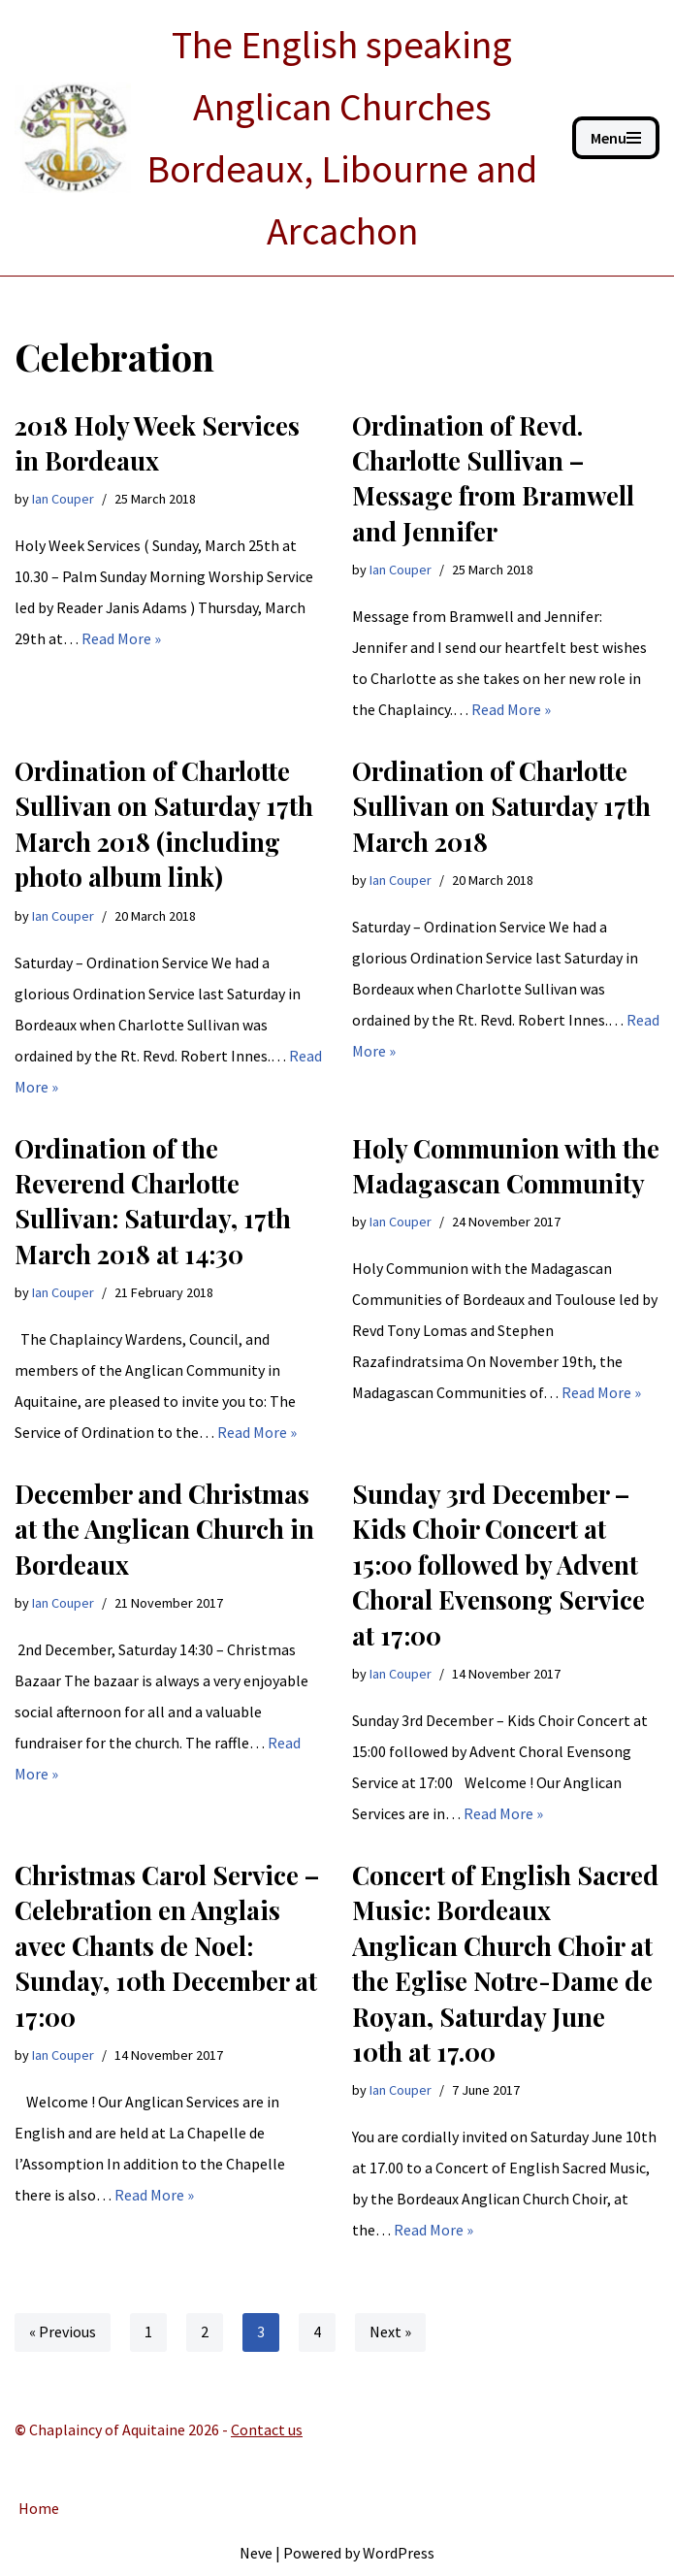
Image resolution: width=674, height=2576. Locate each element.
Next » (390, 2333)
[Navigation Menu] (615, 137)
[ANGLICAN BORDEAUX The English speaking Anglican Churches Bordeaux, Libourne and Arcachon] (279, 138)
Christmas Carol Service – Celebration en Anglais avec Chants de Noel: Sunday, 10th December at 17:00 (167, 1946)
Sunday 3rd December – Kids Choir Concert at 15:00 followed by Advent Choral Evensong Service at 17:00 (498, 1564)
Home (38, 2509)
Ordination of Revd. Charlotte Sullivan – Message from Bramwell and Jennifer (493, 478)
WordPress (398, 2552)
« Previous (62, 2333)
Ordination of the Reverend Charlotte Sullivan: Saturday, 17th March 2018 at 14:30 (153, 1201)
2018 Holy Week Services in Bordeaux (157, 442)
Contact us (267, 2430)
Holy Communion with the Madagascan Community (505, 1165)
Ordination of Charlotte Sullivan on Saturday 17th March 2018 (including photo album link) (164, 824)
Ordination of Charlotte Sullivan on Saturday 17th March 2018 (501, 806)
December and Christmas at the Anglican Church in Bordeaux (164, 1529)
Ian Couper (63, 498)
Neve (256, 2552)
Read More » (121, 638)
